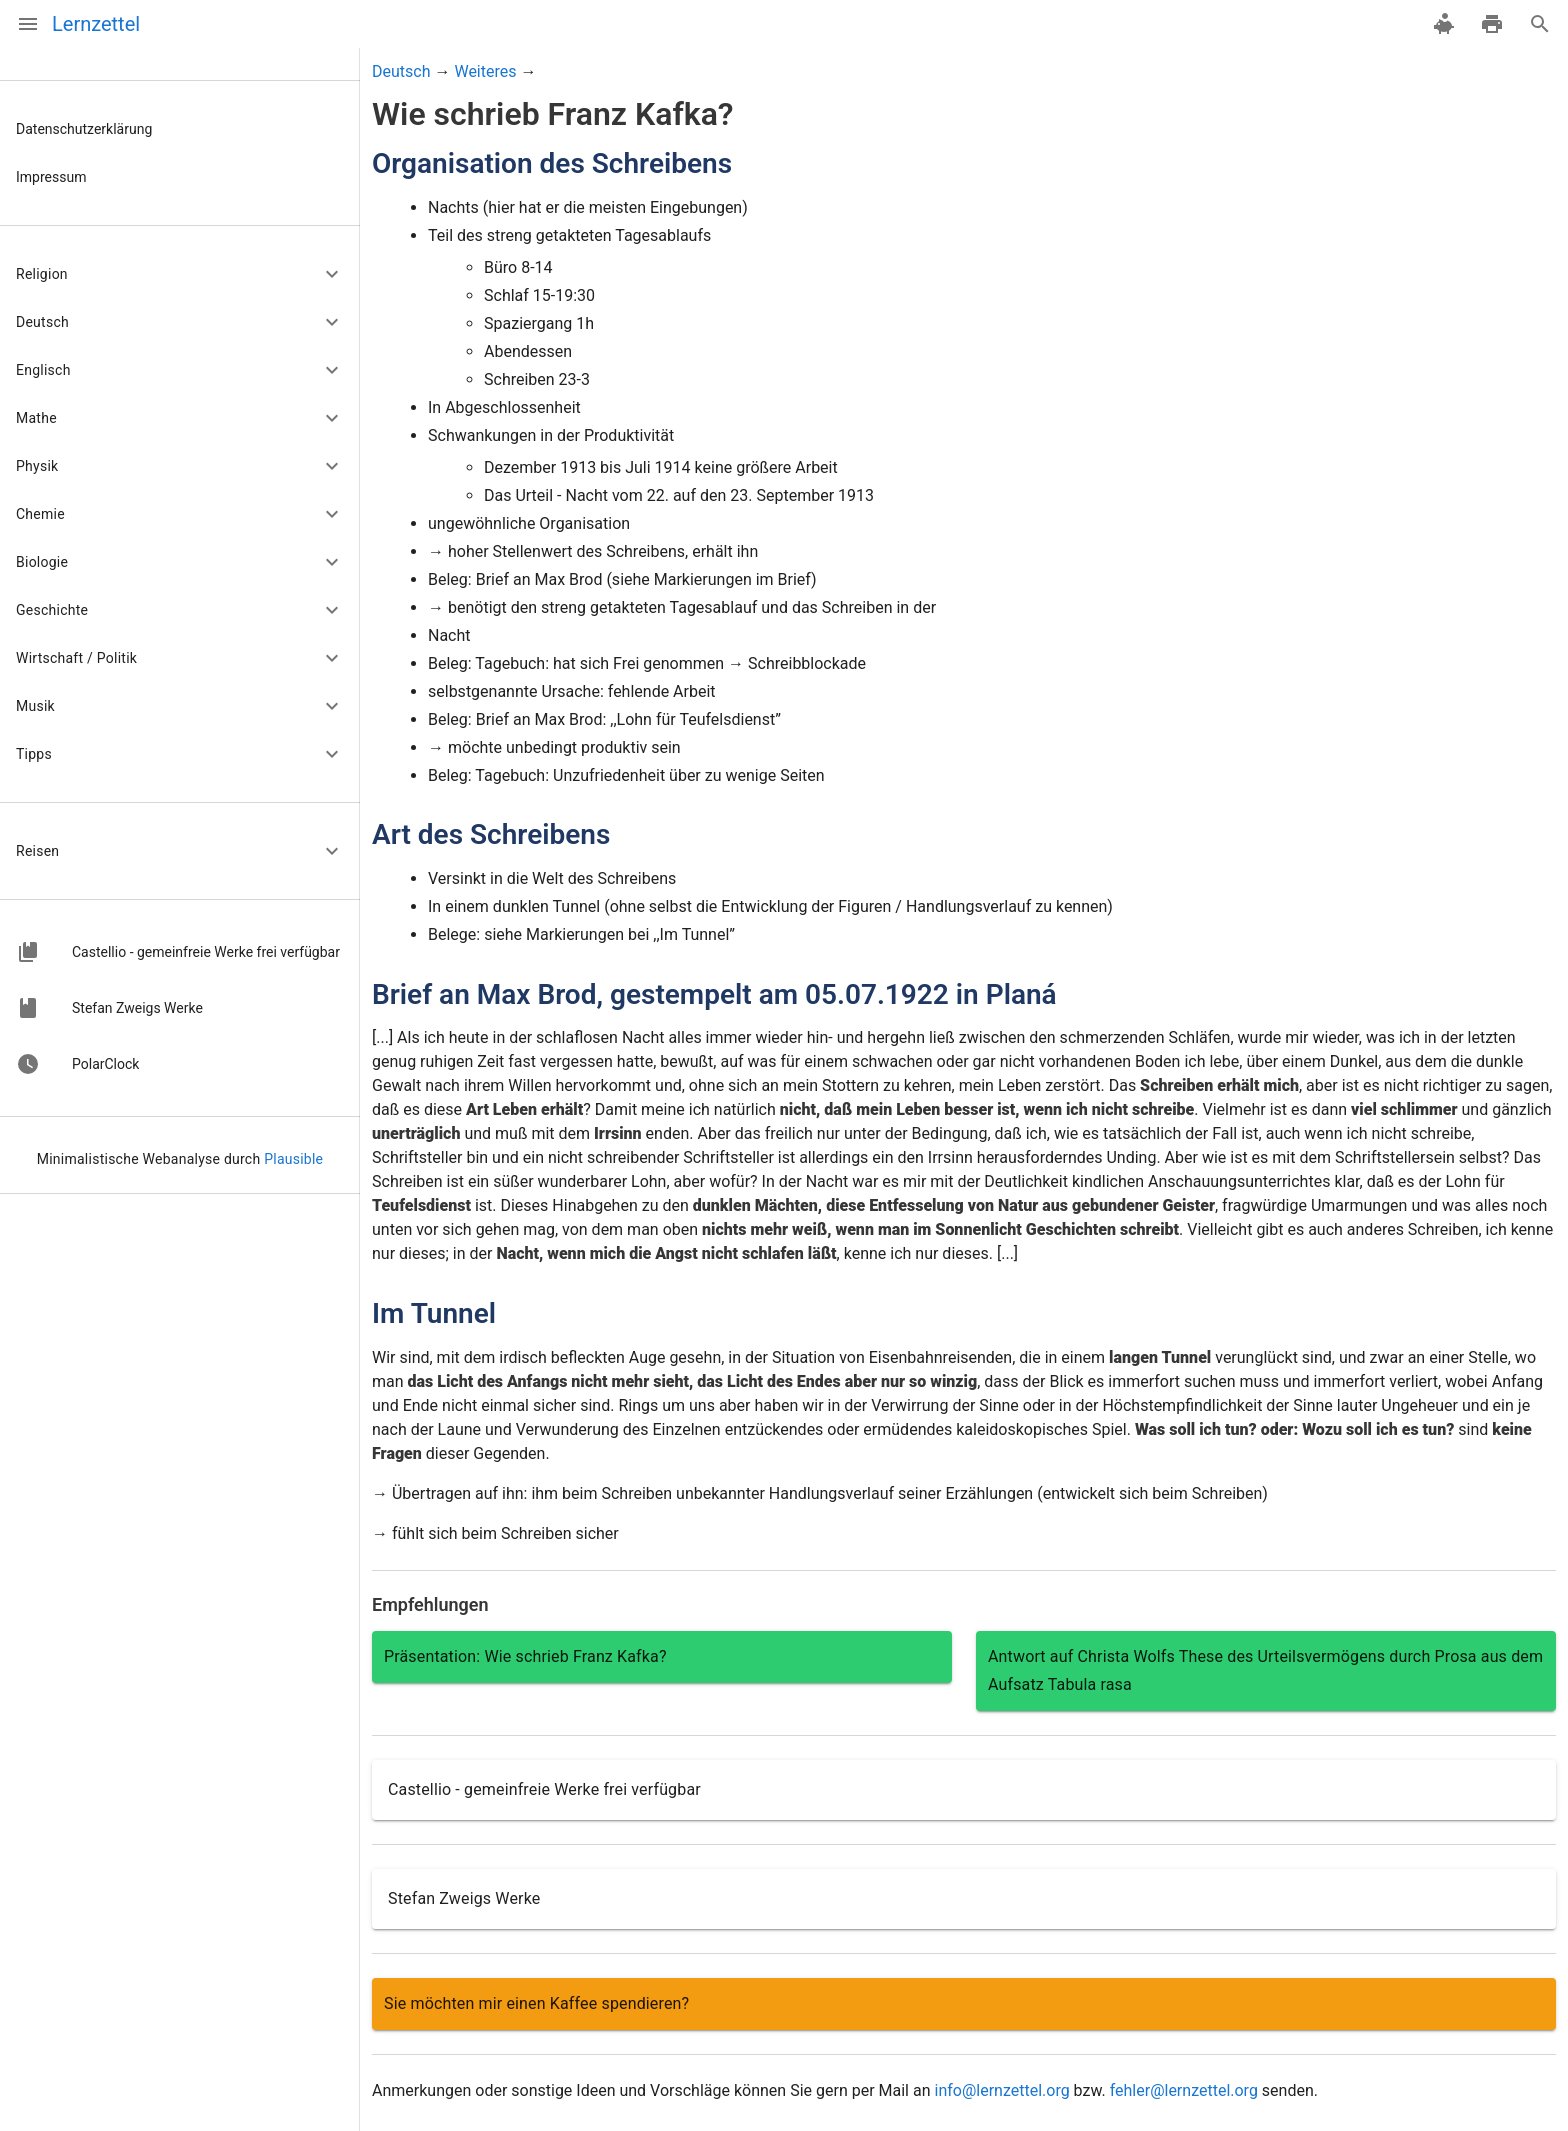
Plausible (293, 1159)
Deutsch (401, 71)
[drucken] (1492, 24)
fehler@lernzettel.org (1184, 2090)
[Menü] (28, 24)
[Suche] (1540, 24)
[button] (180, 274)
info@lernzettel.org (1001, 2090)
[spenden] (1444, 24)
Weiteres (485, 71)
